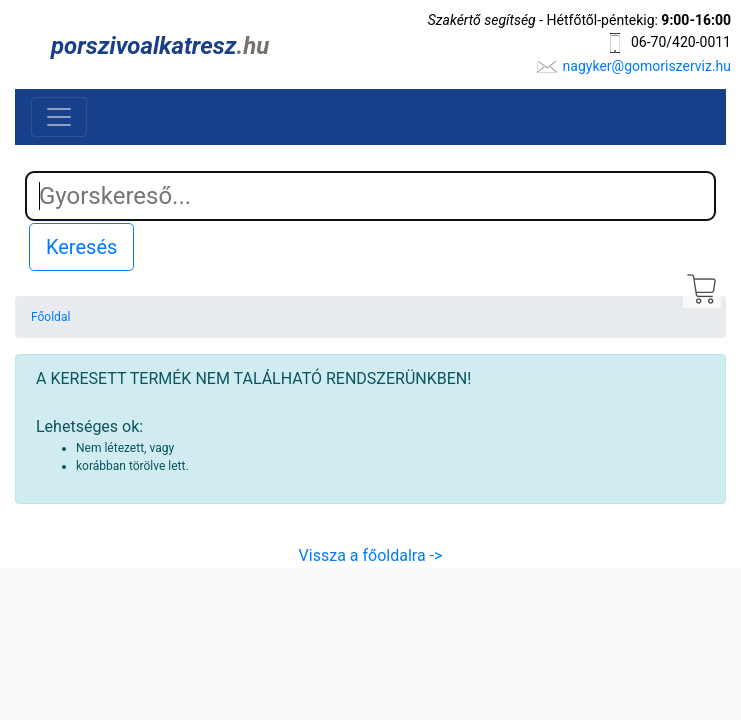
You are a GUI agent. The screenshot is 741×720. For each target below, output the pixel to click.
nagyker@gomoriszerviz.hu (647, 66)
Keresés (81, 247)
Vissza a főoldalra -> (371, 555)
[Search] (370, 196)
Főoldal (50, 317)
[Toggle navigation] (59, 117)
